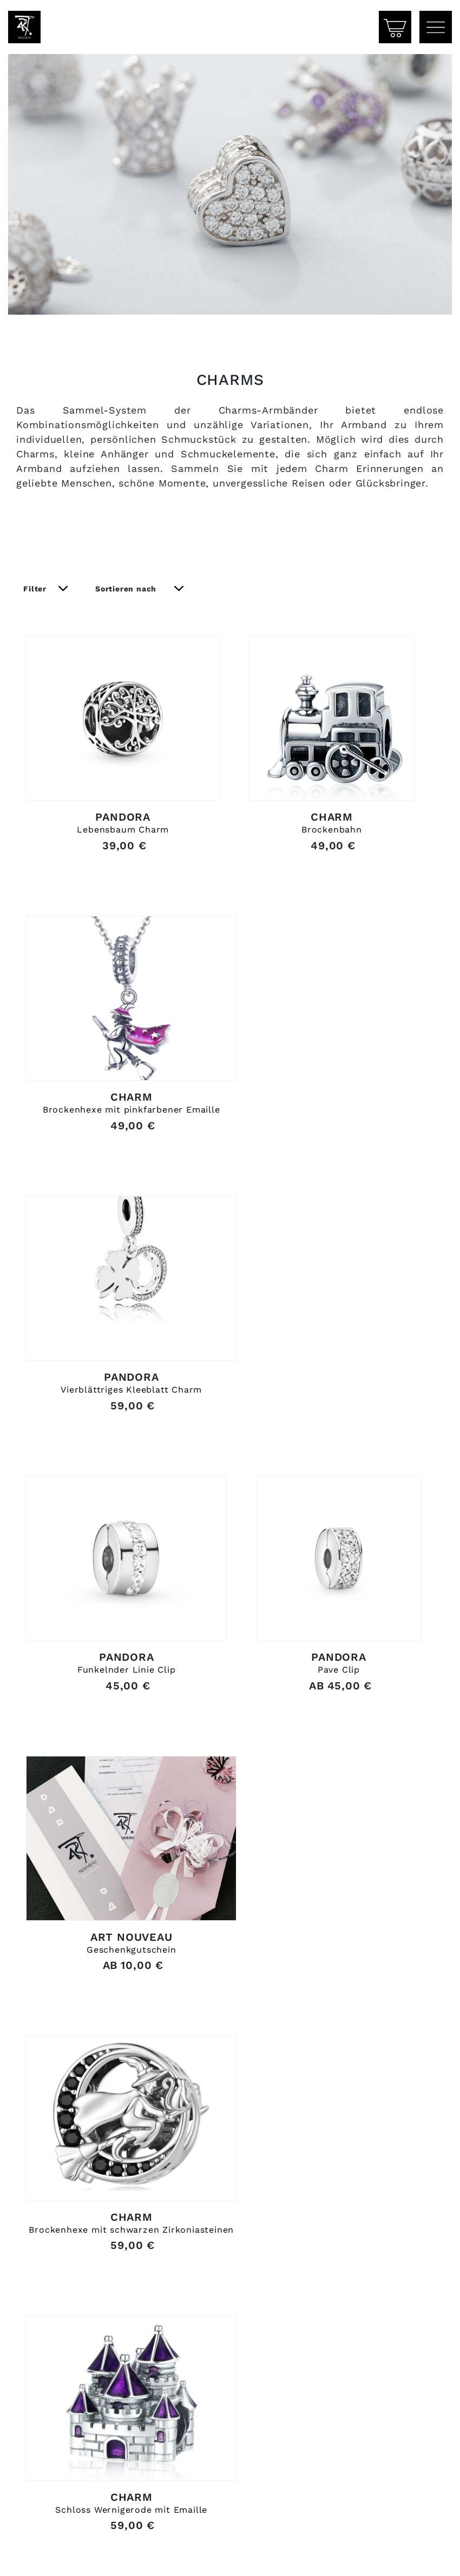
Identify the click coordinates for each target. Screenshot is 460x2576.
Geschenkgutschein (119, 1767)
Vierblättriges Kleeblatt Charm (332, 1163)
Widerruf (172, 2554)
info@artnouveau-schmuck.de (92, 2471)
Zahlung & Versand (69, 2554)
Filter (36, 598)
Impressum (311, 2554)
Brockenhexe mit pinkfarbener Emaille (119, 1163)
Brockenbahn (333, 861)
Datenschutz (405, 2554)
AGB (238, 2554)
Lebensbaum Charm (119, 861)
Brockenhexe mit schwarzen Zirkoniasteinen (332, 1771)
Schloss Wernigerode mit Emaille (119, 2078)
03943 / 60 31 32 (60, 2456)
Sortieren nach (126, 598)
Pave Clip (332, 1465)
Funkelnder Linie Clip (119, 1465)
